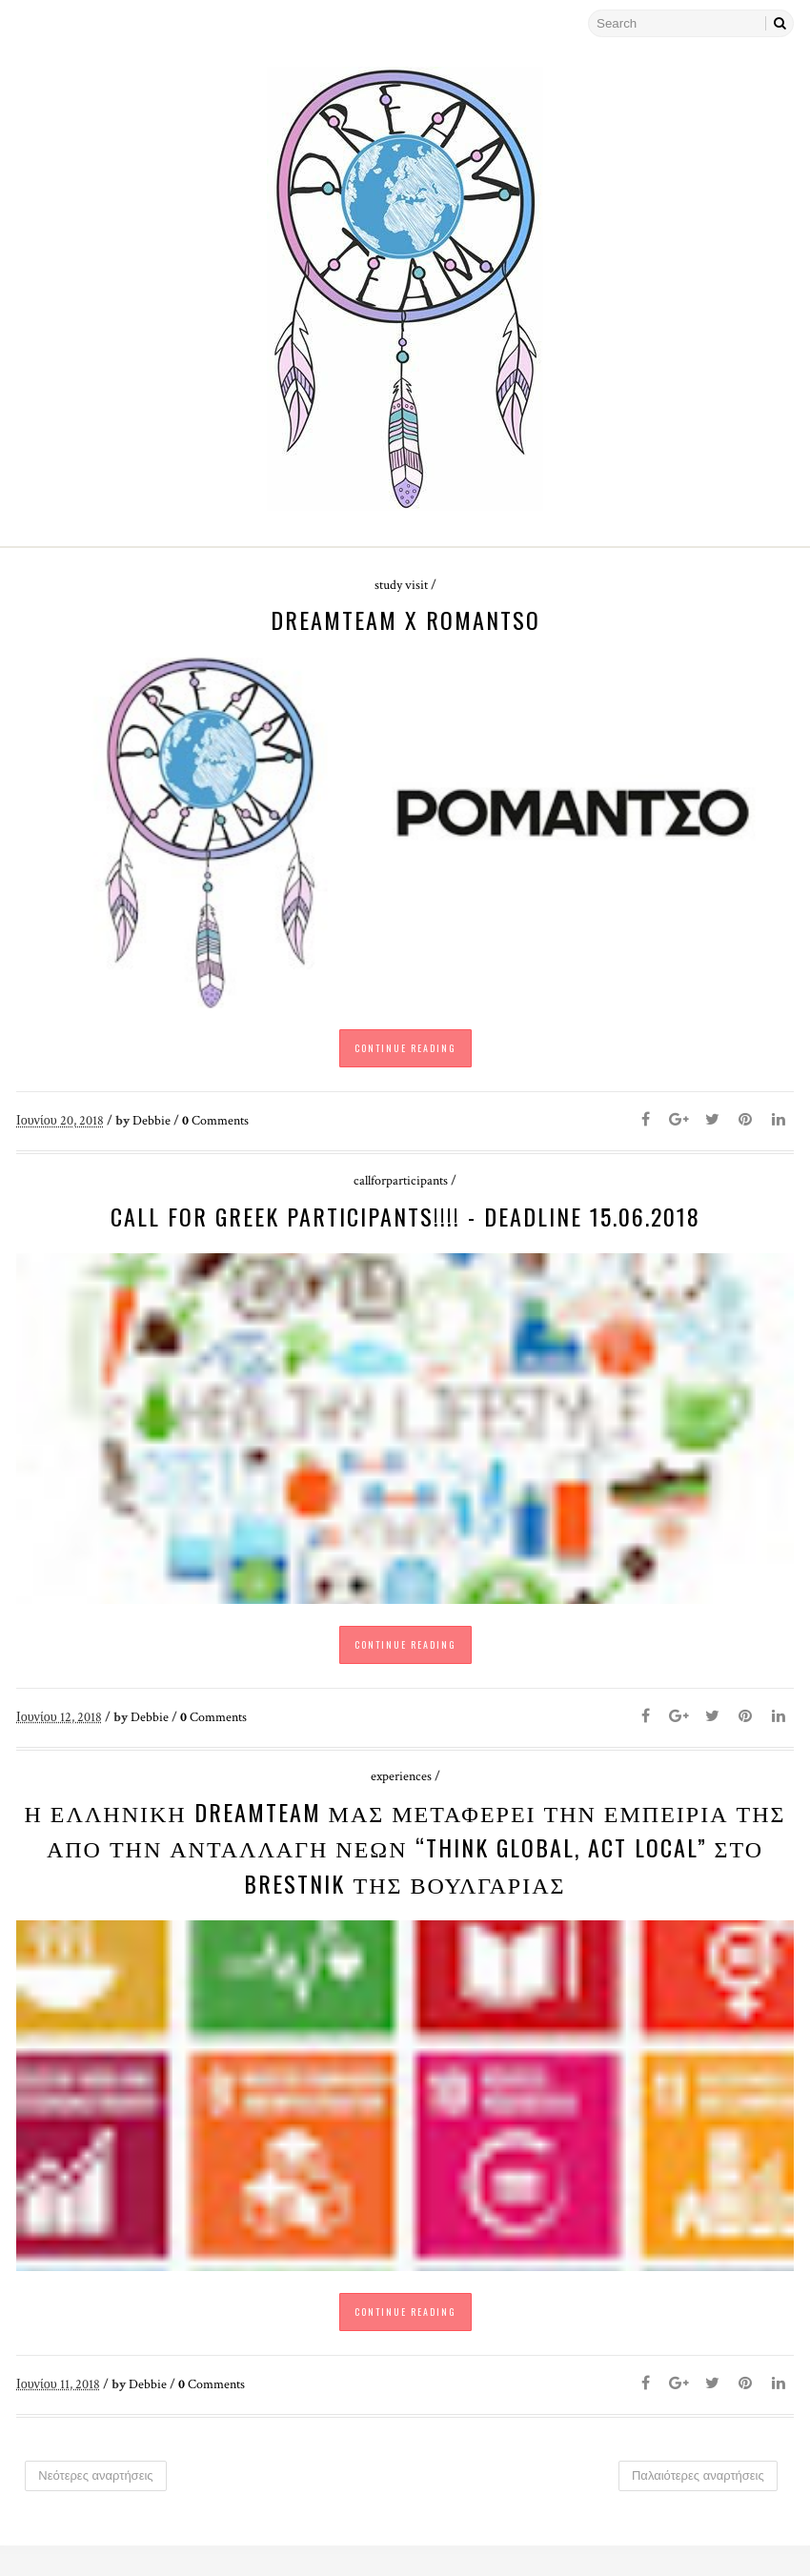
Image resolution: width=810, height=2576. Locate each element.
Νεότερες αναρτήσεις (96, 2505)
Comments (215, 1129)
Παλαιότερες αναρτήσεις (697, 2505)
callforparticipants (401, 1190)
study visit (401, 585)
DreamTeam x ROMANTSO (405, 619)
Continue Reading (405, 1056)
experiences (401, 1796)
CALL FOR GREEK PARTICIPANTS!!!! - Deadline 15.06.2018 (405, 1225)
